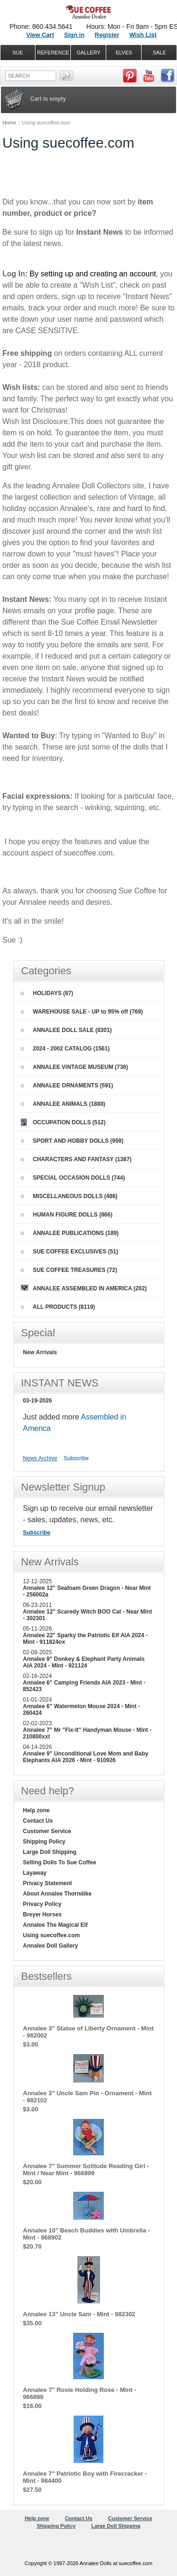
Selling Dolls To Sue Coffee (59, 1862)
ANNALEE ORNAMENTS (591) (67, 1085)
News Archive (40, 1458)
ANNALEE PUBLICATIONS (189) (70, 1233)
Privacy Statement (47, 1883)
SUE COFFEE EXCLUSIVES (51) (69, 1251)
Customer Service (47, 1831)
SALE (159, 52)
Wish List (143, 34)
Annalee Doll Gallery (50, 1945)
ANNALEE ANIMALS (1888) (63, 1104)
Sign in (74, 34)
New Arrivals (40, 1352)
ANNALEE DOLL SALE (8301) (66, 1030)
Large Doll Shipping (49, 1852)
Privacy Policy (42, 1904)
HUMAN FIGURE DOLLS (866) (67, 1214)
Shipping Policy (44, 1841)
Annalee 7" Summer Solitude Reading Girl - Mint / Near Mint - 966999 (86, 2169)
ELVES (124, 52)
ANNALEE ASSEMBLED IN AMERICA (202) (84, 1288)
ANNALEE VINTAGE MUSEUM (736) (74, 1067)
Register (107, 34)
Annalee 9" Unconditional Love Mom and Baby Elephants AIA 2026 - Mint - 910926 (86, 1757)
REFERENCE (53, 52)
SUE (17, 52)
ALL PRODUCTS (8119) (58, 1307)
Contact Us (38, 1820)
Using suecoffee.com (51, 1935)
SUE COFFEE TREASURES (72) (69, 1270)
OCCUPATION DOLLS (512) (63, 1122)
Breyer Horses (42, 1914)
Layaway (35, 1873)
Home (9, 122)
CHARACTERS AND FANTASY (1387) (76, 1159)
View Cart (40, 34)
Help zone (36, 1810)
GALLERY (88, 52)
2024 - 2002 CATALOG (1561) (65, 1048)
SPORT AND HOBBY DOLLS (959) (72, 1141)
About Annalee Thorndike (57, 1893)
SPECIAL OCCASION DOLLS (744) (73, 1177)
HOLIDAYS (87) (47, 993)
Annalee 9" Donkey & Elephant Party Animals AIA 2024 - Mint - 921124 (84, 1662)
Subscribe (76, 1458)
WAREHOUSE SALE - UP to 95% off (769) (82, 1011)
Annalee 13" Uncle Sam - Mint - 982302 (79, 2314)
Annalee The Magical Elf (55, 1925)
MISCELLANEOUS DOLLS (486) (69, 1196)
